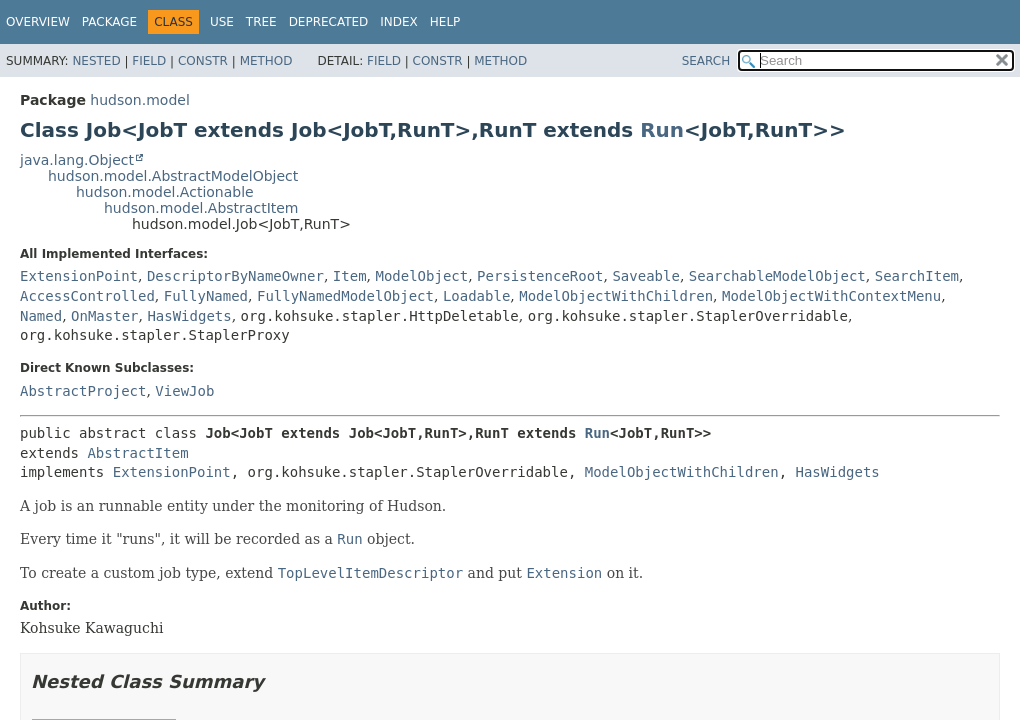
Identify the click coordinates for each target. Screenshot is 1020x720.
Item (350, 276)
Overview (38, 22)
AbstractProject (83, 391)
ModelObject (421, 276)
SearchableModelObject (777, 276)
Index (399, 22)
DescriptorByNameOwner (235, 276)
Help (445, 22)
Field (149, 61)
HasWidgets (189, 316)
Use (222, 22)
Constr (203, 61)
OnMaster (104, 316)
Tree (261, 22)
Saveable (645, 276)
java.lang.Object (77, 160)
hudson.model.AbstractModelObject (173, 176)
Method (266, 61)
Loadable (476, 296)
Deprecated (329, 22)
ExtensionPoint (79, 276)
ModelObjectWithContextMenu (831, 296)
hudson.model (139, 100)
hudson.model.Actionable (165, 192)
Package (109, 22)
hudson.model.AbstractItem (201, 208)
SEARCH (706, 61)
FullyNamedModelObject (345, 296)
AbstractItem (137, 453)
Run (662, 130)
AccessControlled (87, 296)
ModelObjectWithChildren (616, 296)
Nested (96, 61)
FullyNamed (206, 296)
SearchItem (917, 276)
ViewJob (184, 391)
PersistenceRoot (540, 276)
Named (41, 316)
